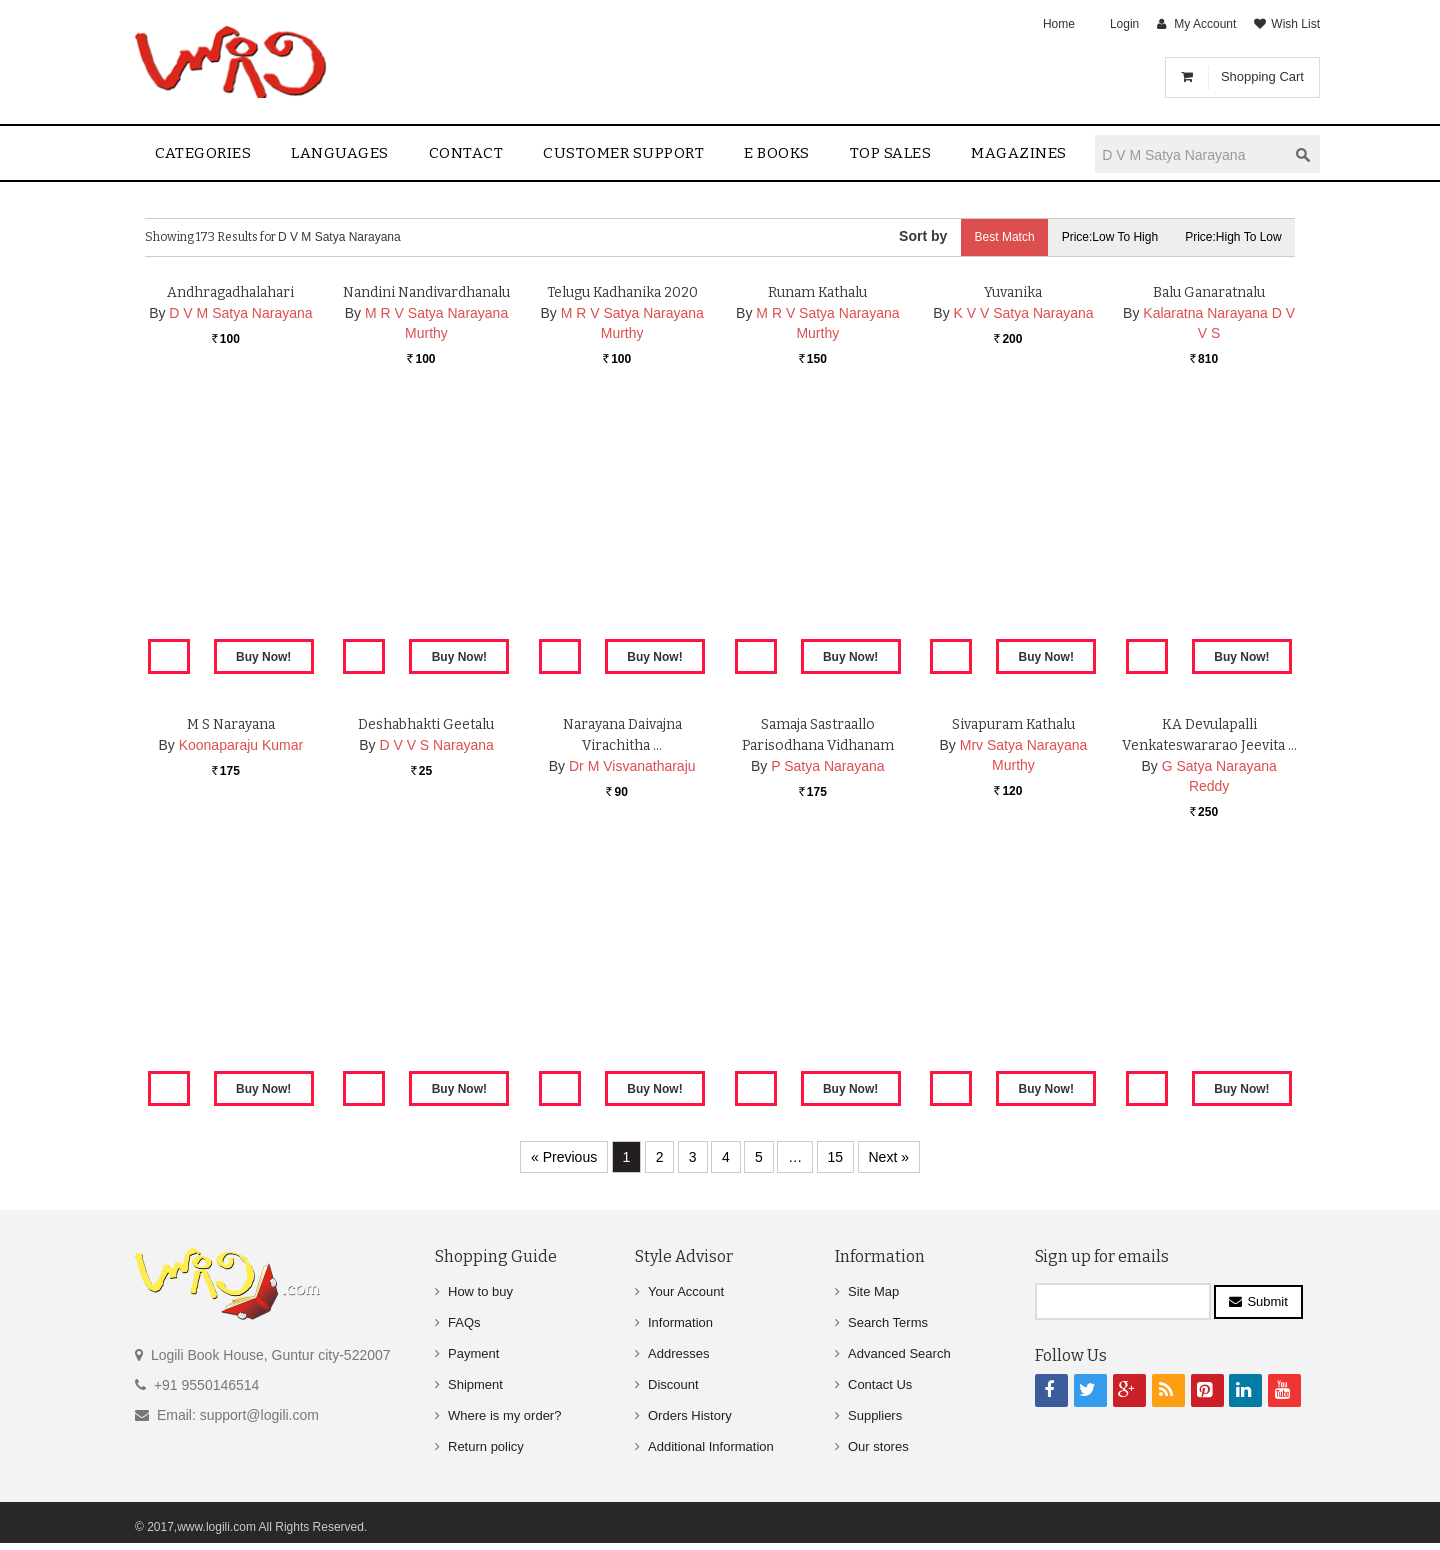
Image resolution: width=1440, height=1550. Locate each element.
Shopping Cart (1262, 76)
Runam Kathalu (818, 525)
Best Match (996, 237)
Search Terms (888, 1322)
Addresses (678, 1353)
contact (466, 153)
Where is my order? (504, 1415)
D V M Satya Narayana (240, 546)
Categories (203, 153)
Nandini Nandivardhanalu (426, 525)
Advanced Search (899, 1353)
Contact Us (880, 1384)
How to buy (480, 1291)
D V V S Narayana (436, 978)
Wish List (1295, 24)
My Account (1205, 24)
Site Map (873, 1291)
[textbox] (1191, 154)
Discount (673, 1384)
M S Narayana (230, 957)
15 (836, 1157)
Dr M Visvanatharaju (632, 999)
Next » (889, 1157)
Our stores (878, 1446)
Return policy (486, 1446)
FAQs (464, 1322)
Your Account (686, 1291)
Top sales (891, 153)
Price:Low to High (1105, 237)
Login (1124, 24)
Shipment (475, 1384)
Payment (473, 1353)
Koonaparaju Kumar (241, 978)
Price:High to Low (1232, 237)
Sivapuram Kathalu (1013, 957)
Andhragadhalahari (230, 525)
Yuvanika (1013, 525)
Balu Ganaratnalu (1209, 525)
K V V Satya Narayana (1024, 546)
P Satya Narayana (827, 999)
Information (680, 1322)
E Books (777, 153)
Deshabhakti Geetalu (426, 957)
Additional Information (711, 1446)
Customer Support (623, 153)
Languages (340, 153)
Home (1059, 24)
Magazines (1019, 153)
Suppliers (875, 1415)
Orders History (690, 1415)
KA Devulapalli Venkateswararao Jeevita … (1209, 978)
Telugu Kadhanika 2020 (622, 525)
